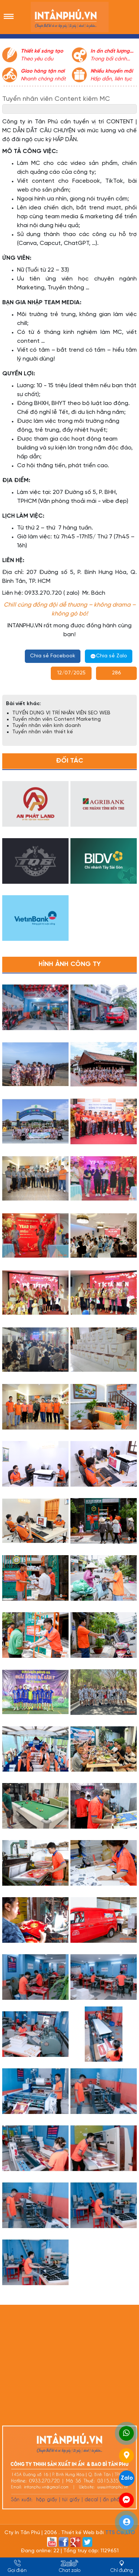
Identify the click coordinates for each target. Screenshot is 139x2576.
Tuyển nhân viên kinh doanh (46, 725)
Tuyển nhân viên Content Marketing (56, 719)
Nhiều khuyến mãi (111, 71)
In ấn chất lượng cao (110, 52)
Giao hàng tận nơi (42, 71)
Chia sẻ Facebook (52, 656)
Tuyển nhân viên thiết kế (42, 732)
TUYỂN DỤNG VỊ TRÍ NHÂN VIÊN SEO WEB (61, 713)
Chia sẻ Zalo (108, 656)
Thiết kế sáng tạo (42, 51)
